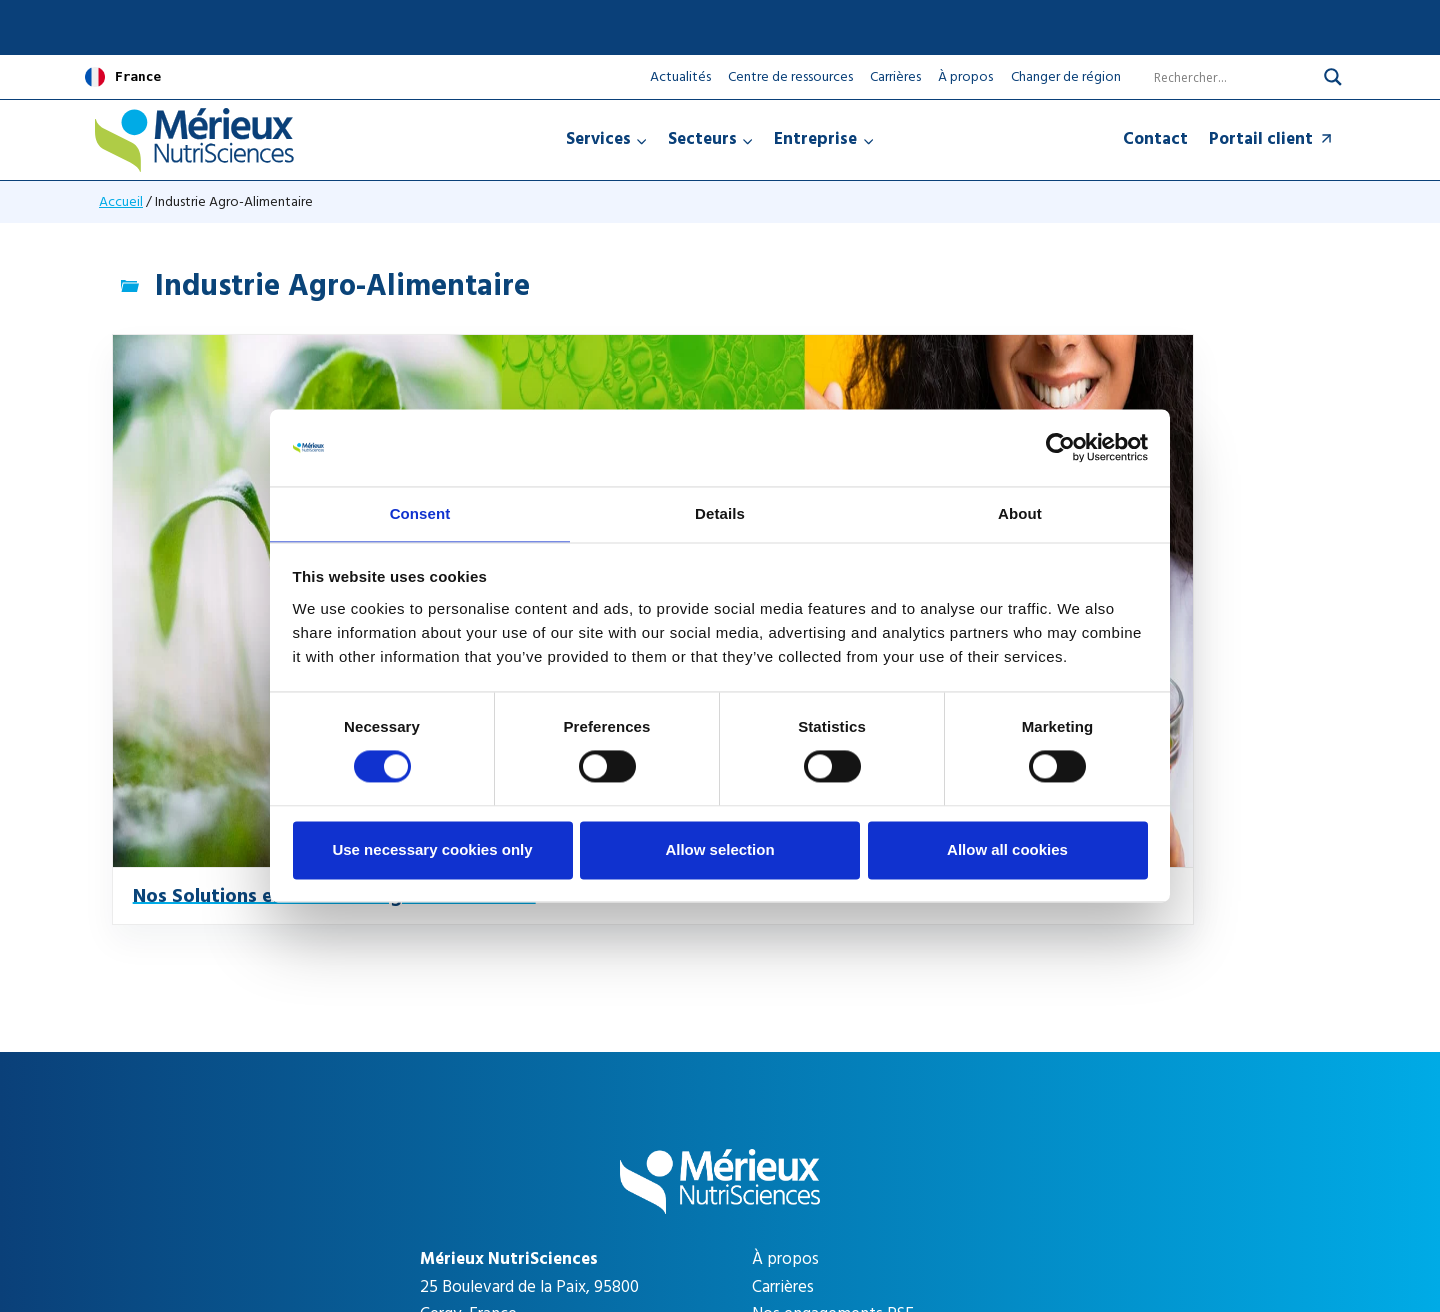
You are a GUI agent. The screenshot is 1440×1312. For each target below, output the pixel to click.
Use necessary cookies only (432, 850)
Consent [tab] (420, 512)
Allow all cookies (1007, 850)
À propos (965, 76)
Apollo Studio (947, 1191)
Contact (1155, 139)
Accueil (121, 201)
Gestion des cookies (767, 1226)
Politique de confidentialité (432, 1226)
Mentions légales (611, 1226)
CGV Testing (903, 1226)
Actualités (680, 76)
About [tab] (1020, 512)
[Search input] (1221, 77)
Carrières (895, 76)
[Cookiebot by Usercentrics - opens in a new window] (1060, 447)
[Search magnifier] (1333, 77)
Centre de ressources (790, 76)
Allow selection (719, 850)
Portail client (1272, 139)
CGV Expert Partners (1033, 1226)
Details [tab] (720, 512)
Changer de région (1066, 77)
